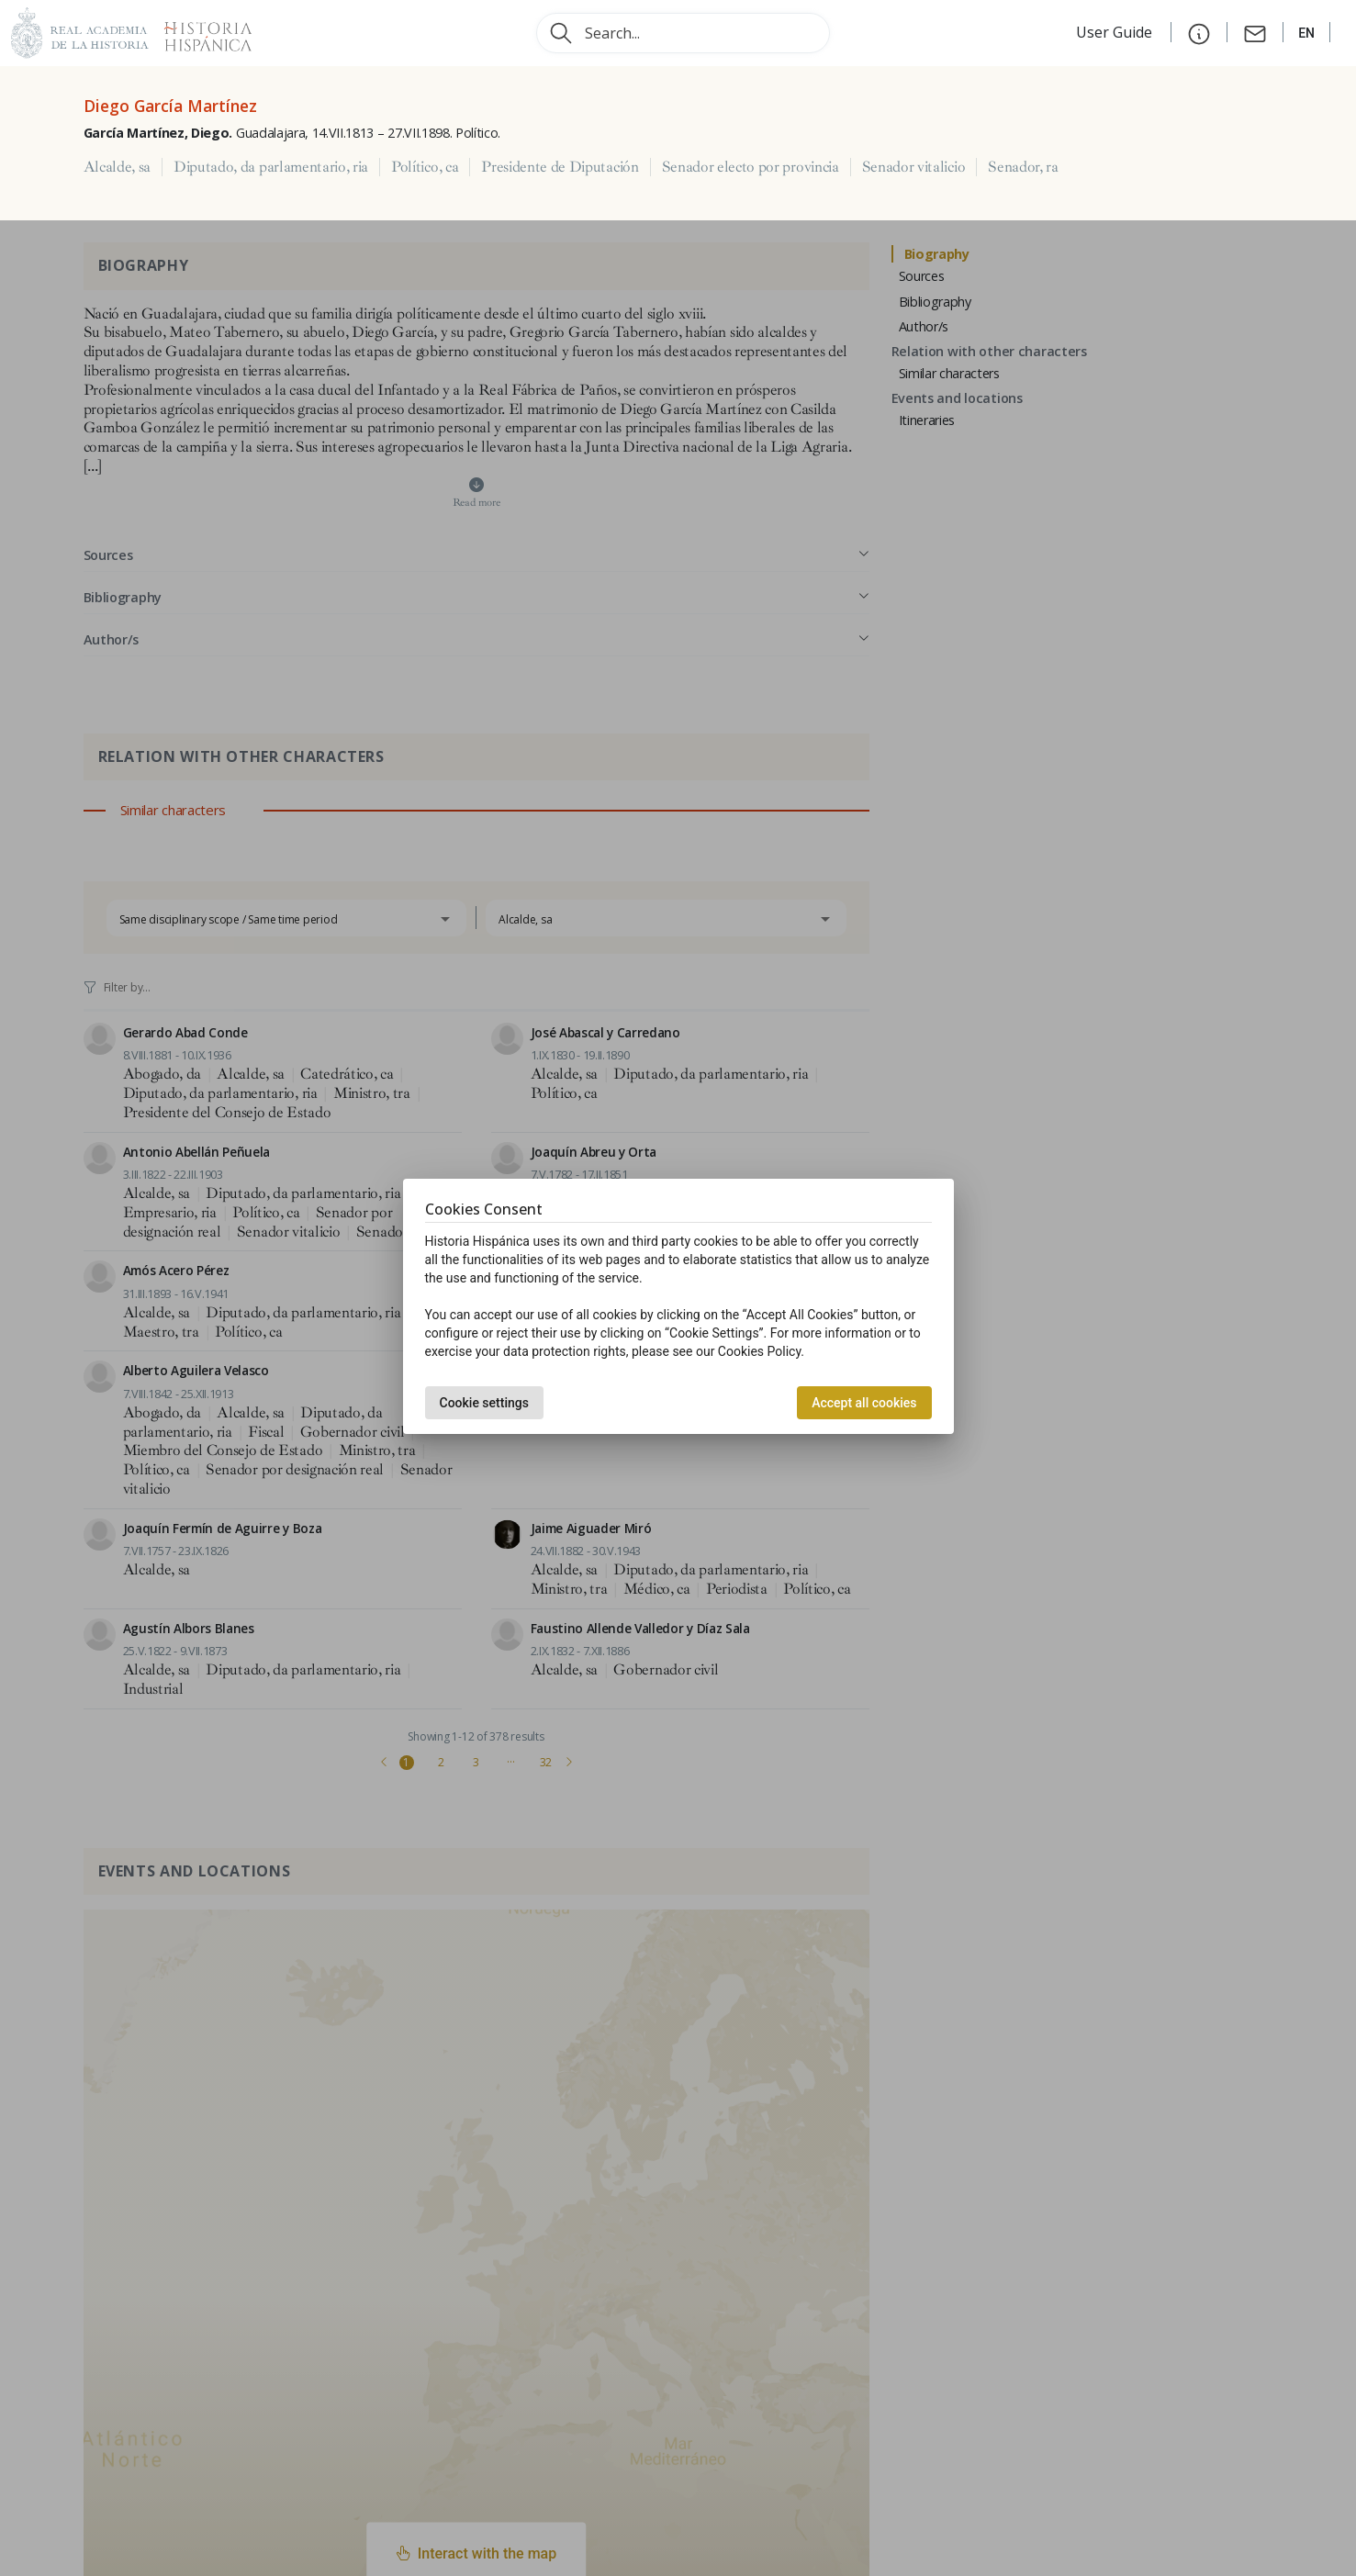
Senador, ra (1023, 167)
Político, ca (424, 167)
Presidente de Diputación (559, 167)
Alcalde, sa (117, 167)
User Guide (1116, 32)
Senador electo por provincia (750, 167)
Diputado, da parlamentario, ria (271, 167)
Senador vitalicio (914, 167)
